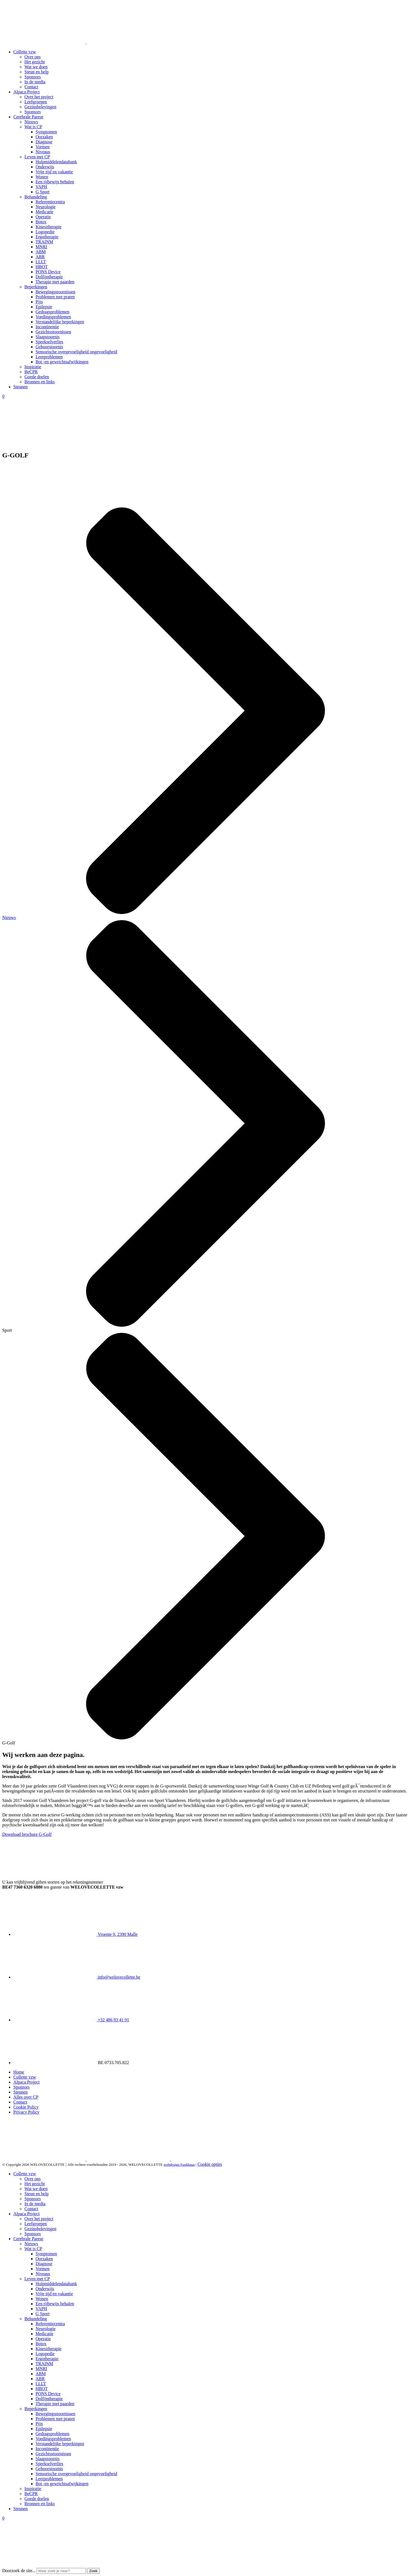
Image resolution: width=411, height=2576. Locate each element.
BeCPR (31, 371)
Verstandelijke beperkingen (60, 321)
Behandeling (35, 196)
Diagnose (44, 141)
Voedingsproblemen (53, 316)
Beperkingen (35, 286)
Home (18, 2072)
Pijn (39, 301)
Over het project (38, 96)
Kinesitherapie (48, 226)
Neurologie (46, 206)
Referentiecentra (50, 201)
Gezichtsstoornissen (53, 331)
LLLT (41, 261)
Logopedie (45, 231)
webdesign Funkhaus (179, 2164)
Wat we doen (35, 66)
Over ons (32, 56)
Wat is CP (33, 126)
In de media (35, 81)
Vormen (42, 146)
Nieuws (31, 121)
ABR (40, 256)
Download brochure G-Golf (27, 1834)
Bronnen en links (39, 381)
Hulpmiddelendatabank (56, 161)
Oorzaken (44, 136)
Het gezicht (34, 61)
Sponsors (32, 76)
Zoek (93, 2571)
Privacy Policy (26, 2112)
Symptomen (46, 131)
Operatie (43, 216)
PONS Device (48, 271)
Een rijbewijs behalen (55, 181)
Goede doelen (36, 376)
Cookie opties (209, 2164)
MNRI (41, 246)
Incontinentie (47, 326)
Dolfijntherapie (49, 276)
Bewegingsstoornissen (55, 291)
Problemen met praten (55, 296)
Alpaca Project (26, 91)
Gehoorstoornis (49, 346)
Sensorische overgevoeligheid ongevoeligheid (76, 351)
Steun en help (36, 71)
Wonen (42, 176)
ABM (41, 251)
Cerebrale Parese (28, 116)
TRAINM (44, 241)
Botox (41, 221)
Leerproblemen (49, 356)
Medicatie (44, 211)
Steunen (20, 386)
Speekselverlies (49, 341)
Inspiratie (32, 366)
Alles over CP (25, 2097)
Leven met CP (37, 156)
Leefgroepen (35, 101)
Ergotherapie (47, 236)
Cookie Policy (26, 2107)
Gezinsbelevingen (40, 106)
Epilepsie (44, 306)
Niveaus (43, 151)
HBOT (42, 266)
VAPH (41, 186)
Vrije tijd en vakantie (54, 171)
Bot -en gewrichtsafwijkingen (62, 361)
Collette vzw (24, 51)
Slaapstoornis (47, 336)
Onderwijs (45, 166)
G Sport (42, 191)
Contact (31, 86)
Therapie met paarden (55, 281)
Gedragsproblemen (52, 311)
